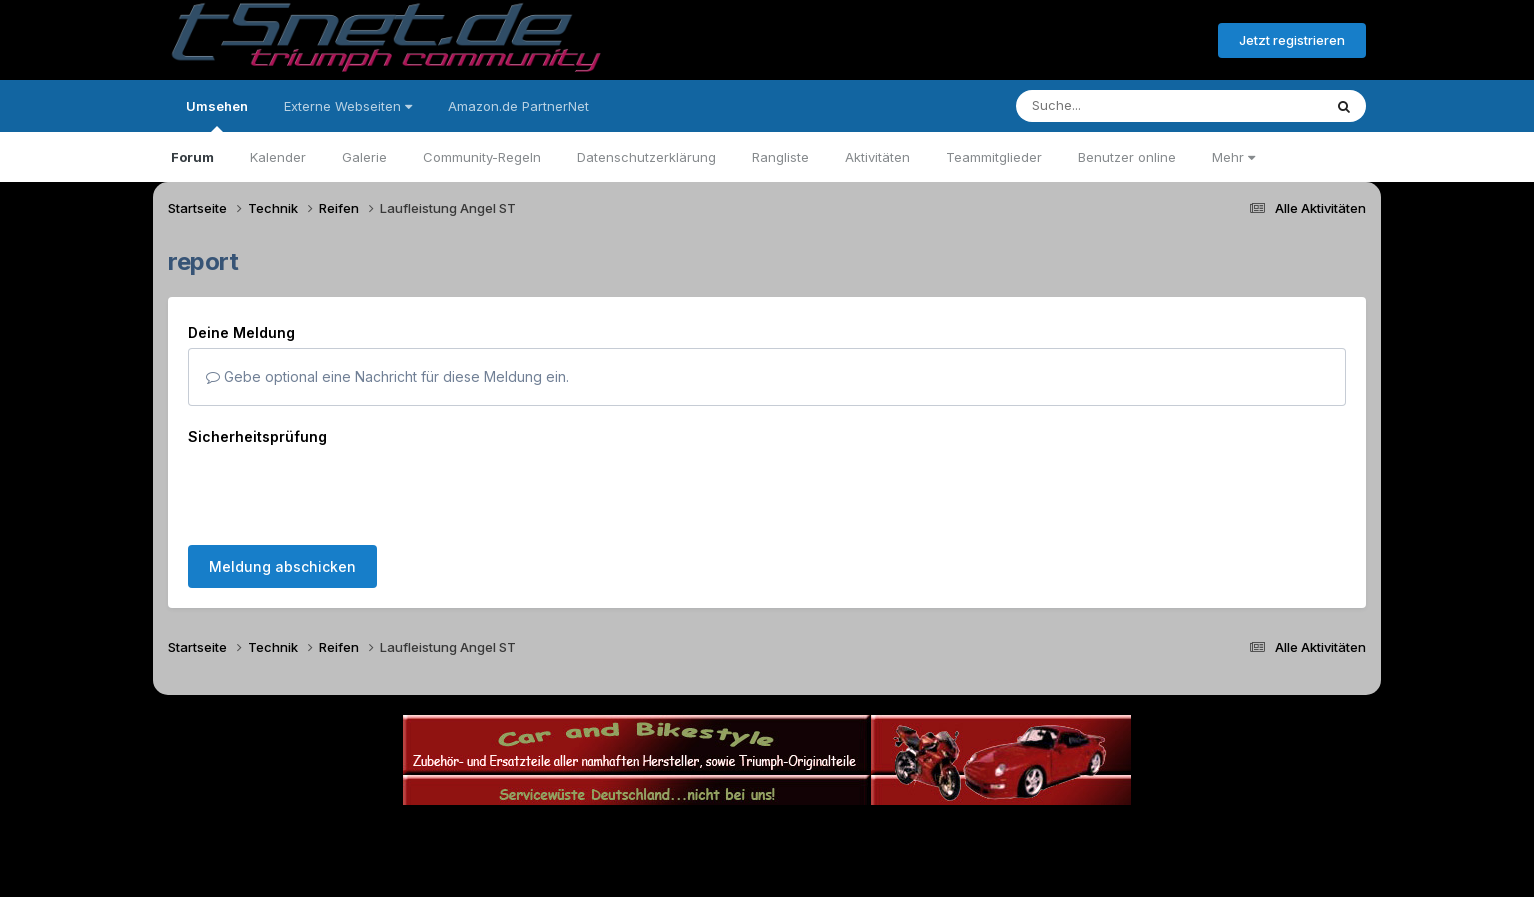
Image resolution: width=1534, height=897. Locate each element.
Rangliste (780, 157)
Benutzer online (1127, 157)
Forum (192, 157)
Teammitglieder (994, 157)
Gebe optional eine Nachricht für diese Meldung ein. (387, 376)
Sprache (575, 835)
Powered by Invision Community (767, 877)
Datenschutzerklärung (646, 157)
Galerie (364, 157)
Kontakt (894, 835)
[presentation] (340, 491)
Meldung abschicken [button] (282, 566)
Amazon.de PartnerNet (518, 106)
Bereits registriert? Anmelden (1094, 41)
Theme (657, 835)
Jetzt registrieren (1292, 40)
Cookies (965, 835)
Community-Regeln (482, 157)
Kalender (278, 157)
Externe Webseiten (348, 106)
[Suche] (1128, 106)
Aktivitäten (877, 157)
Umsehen (217, 115)
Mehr (1233, 157)
